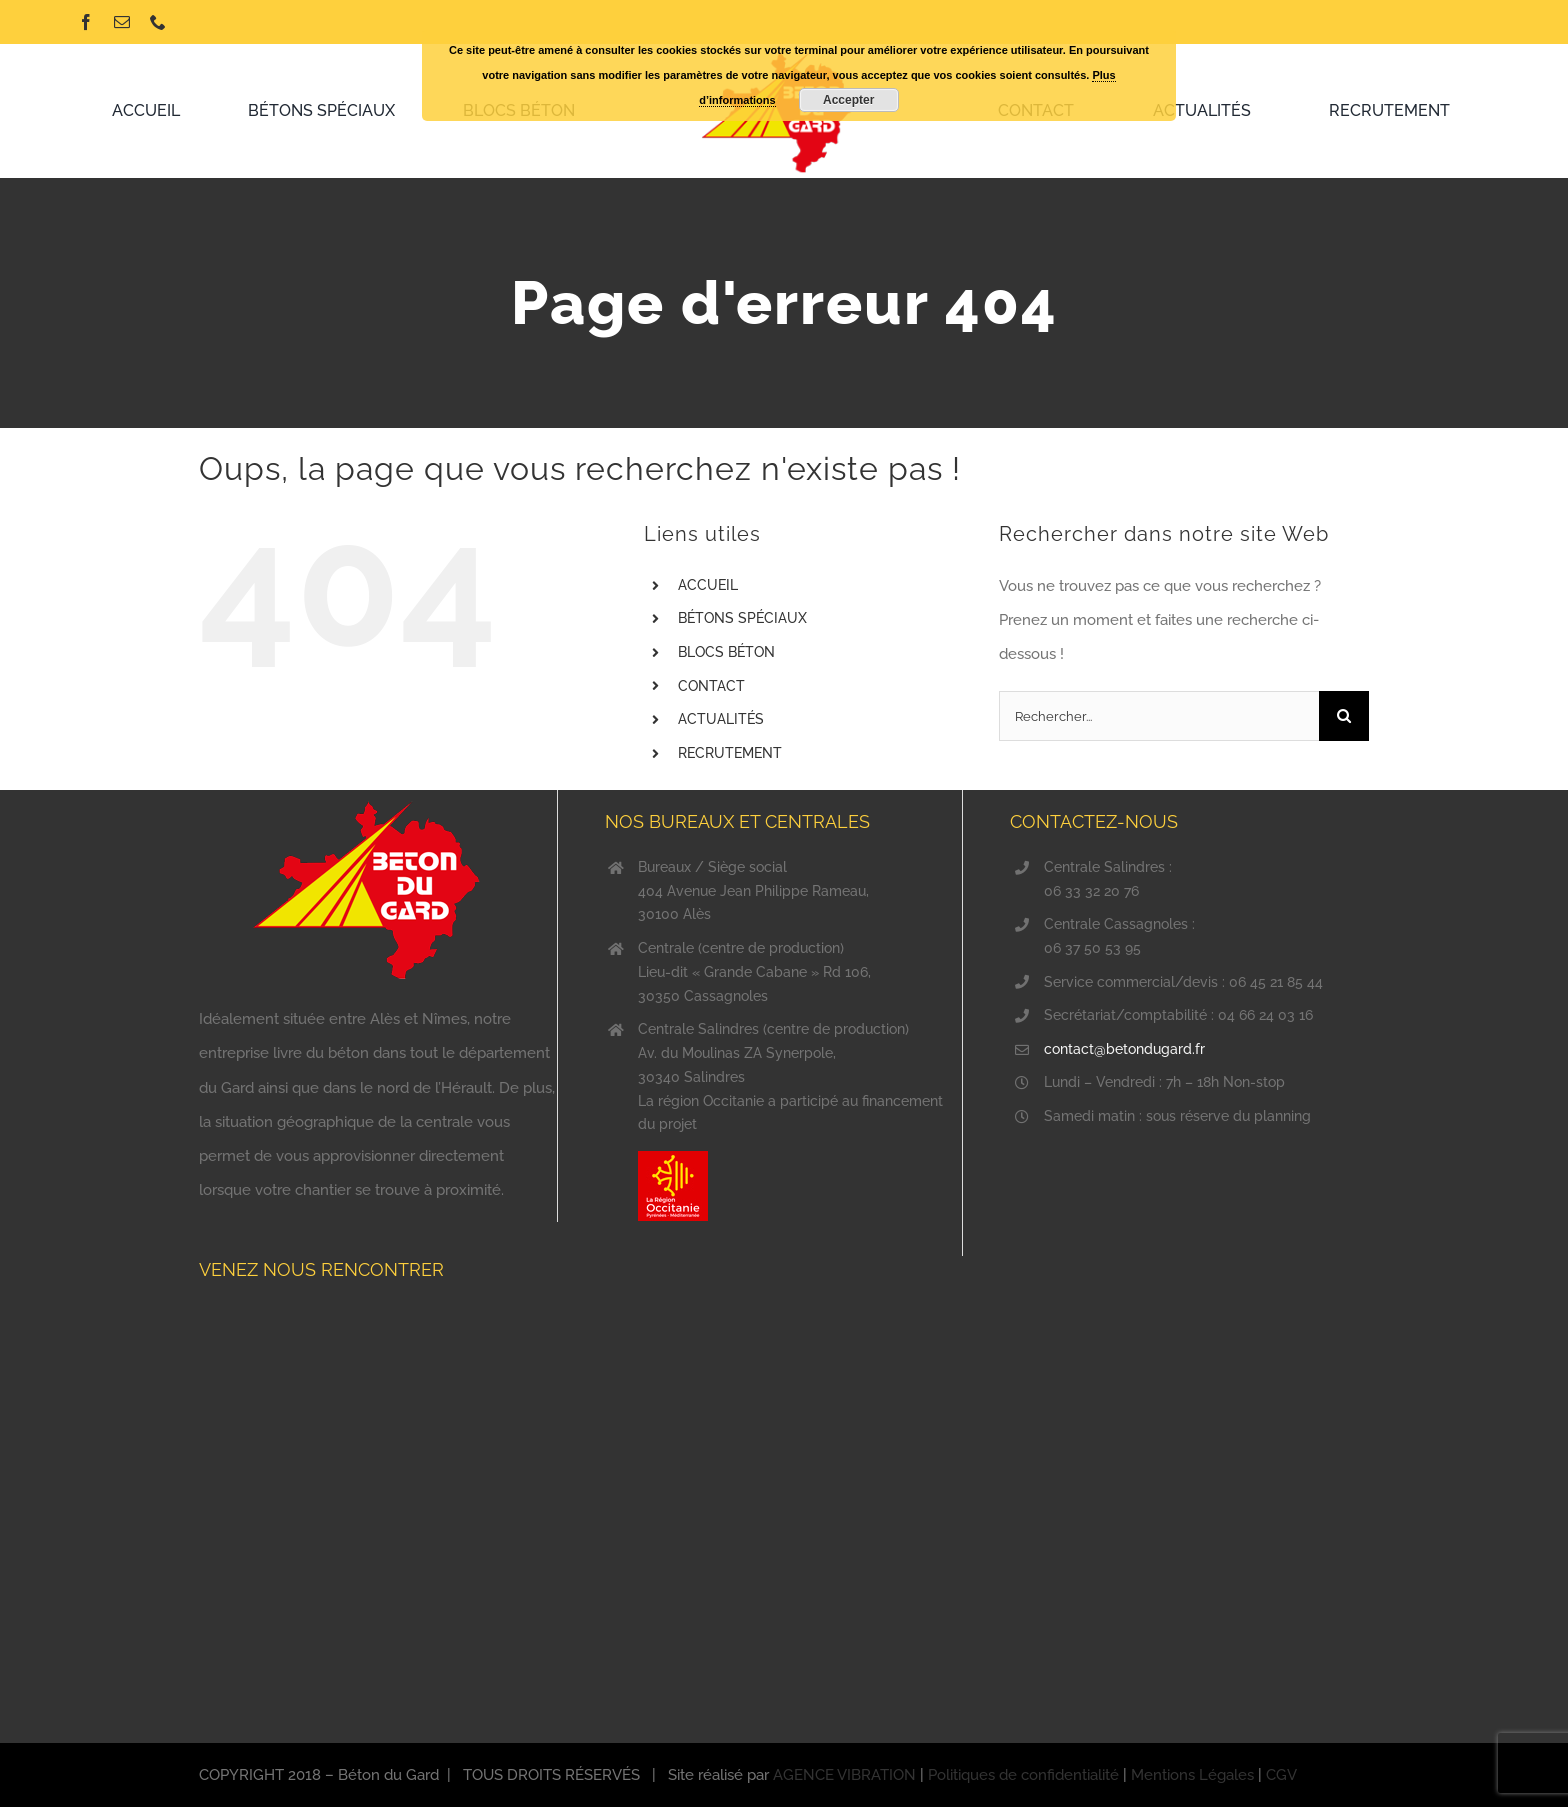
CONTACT (711, 686)
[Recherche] (1344, 716)
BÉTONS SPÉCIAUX (742, 618)
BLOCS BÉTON (726, 652)
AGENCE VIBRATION (844, 1775)
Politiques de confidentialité (1023, 1775)
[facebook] (86, 22)
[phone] (158, 22)
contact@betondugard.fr (1124, 1049)
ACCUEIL (708, 585)
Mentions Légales (1192, 1775)
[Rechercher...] (1159, 716)
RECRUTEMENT (730, 753)
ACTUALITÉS (721, 719)
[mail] (122, 22)
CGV (1281, 1775)
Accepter (848, 100)
